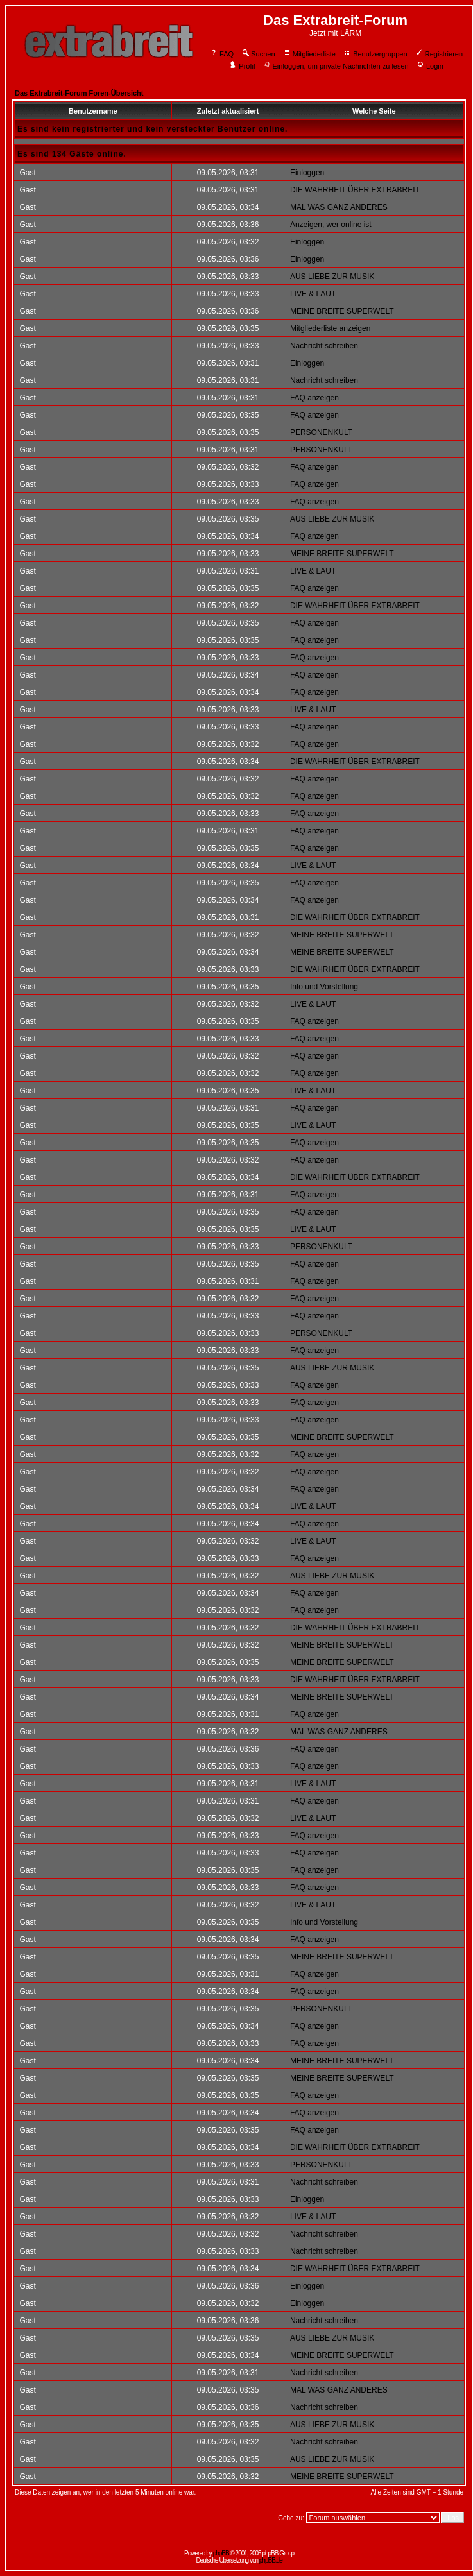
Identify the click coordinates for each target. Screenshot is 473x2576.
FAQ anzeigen (314, 397)
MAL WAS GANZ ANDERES (339, 207)
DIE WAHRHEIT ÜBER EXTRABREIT (355, 189)
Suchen (258, 54)
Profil (242, 66)
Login (430, 66)
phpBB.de (270, 2560)
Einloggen (307, 172)
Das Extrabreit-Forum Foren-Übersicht (79, 93)
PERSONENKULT (321, 432)
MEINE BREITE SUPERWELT (342, 311)
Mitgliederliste (309, 54)
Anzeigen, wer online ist (331, 224)
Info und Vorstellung (324, 986)
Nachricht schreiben (324, 345)
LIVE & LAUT (313, 293)
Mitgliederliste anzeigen (330, 328)
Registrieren (439, 54)
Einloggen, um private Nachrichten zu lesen (336, 66)
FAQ (222, 54)
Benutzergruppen (375, 54)
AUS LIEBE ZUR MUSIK (332, 276)
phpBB (221, 2553)
